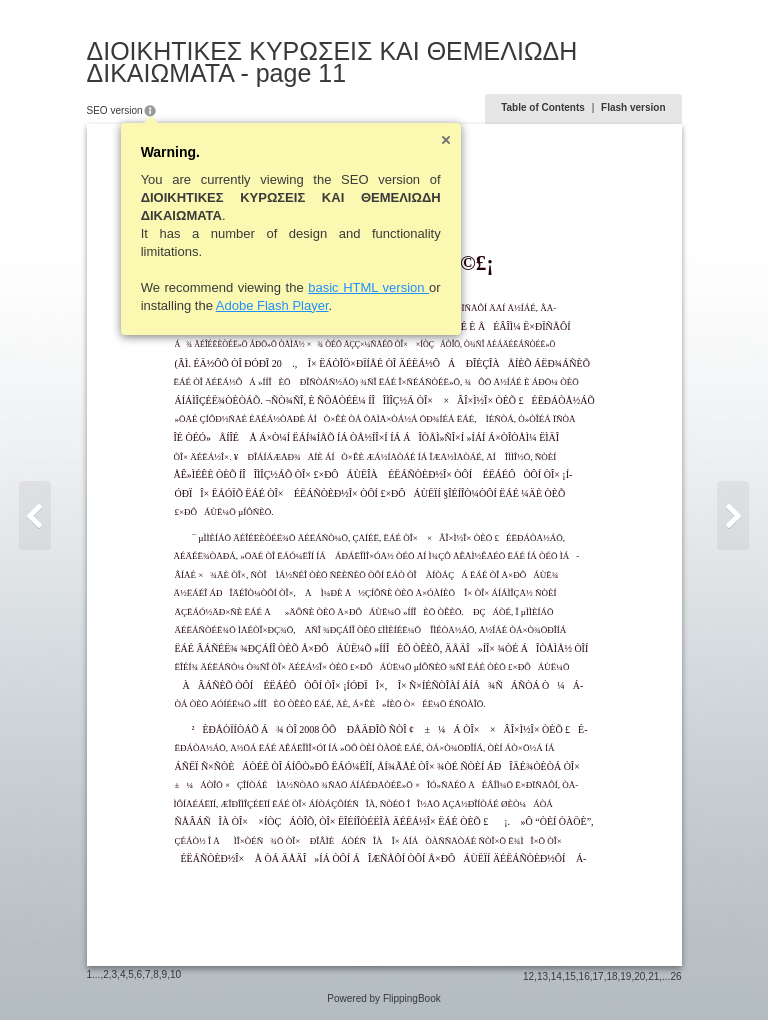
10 (175, 974)
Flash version (633, 107)
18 (611, 976)
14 (556, 976)
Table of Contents (543, 107)
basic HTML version (368, 287)
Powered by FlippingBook (383, 998)
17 (598, 976)
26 (675, 976)
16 (584, 976)
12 (528, 976)
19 (625, 976)
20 (639, 976)
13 (542, 976)
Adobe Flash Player (272, 305)
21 (653, 976)
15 (570, 976)
